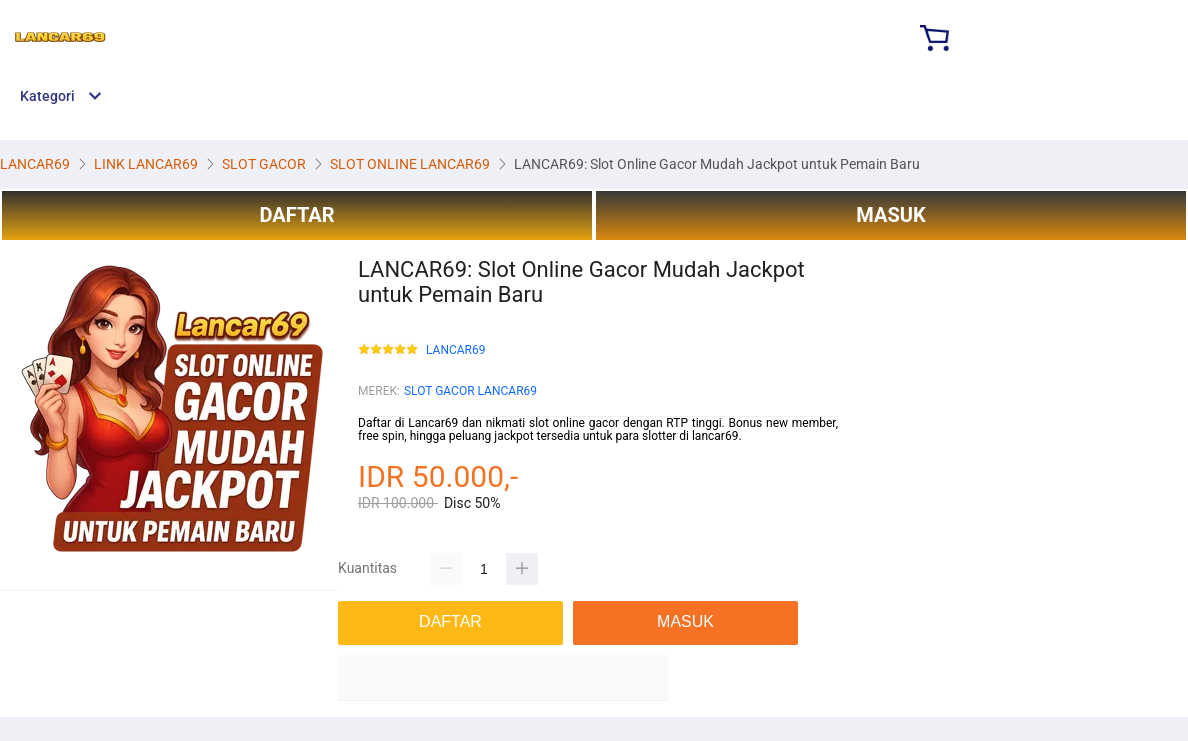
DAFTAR (296, 215)
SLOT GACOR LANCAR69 (470, 391)
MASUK (890, 215)
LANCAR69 (455, 350)
